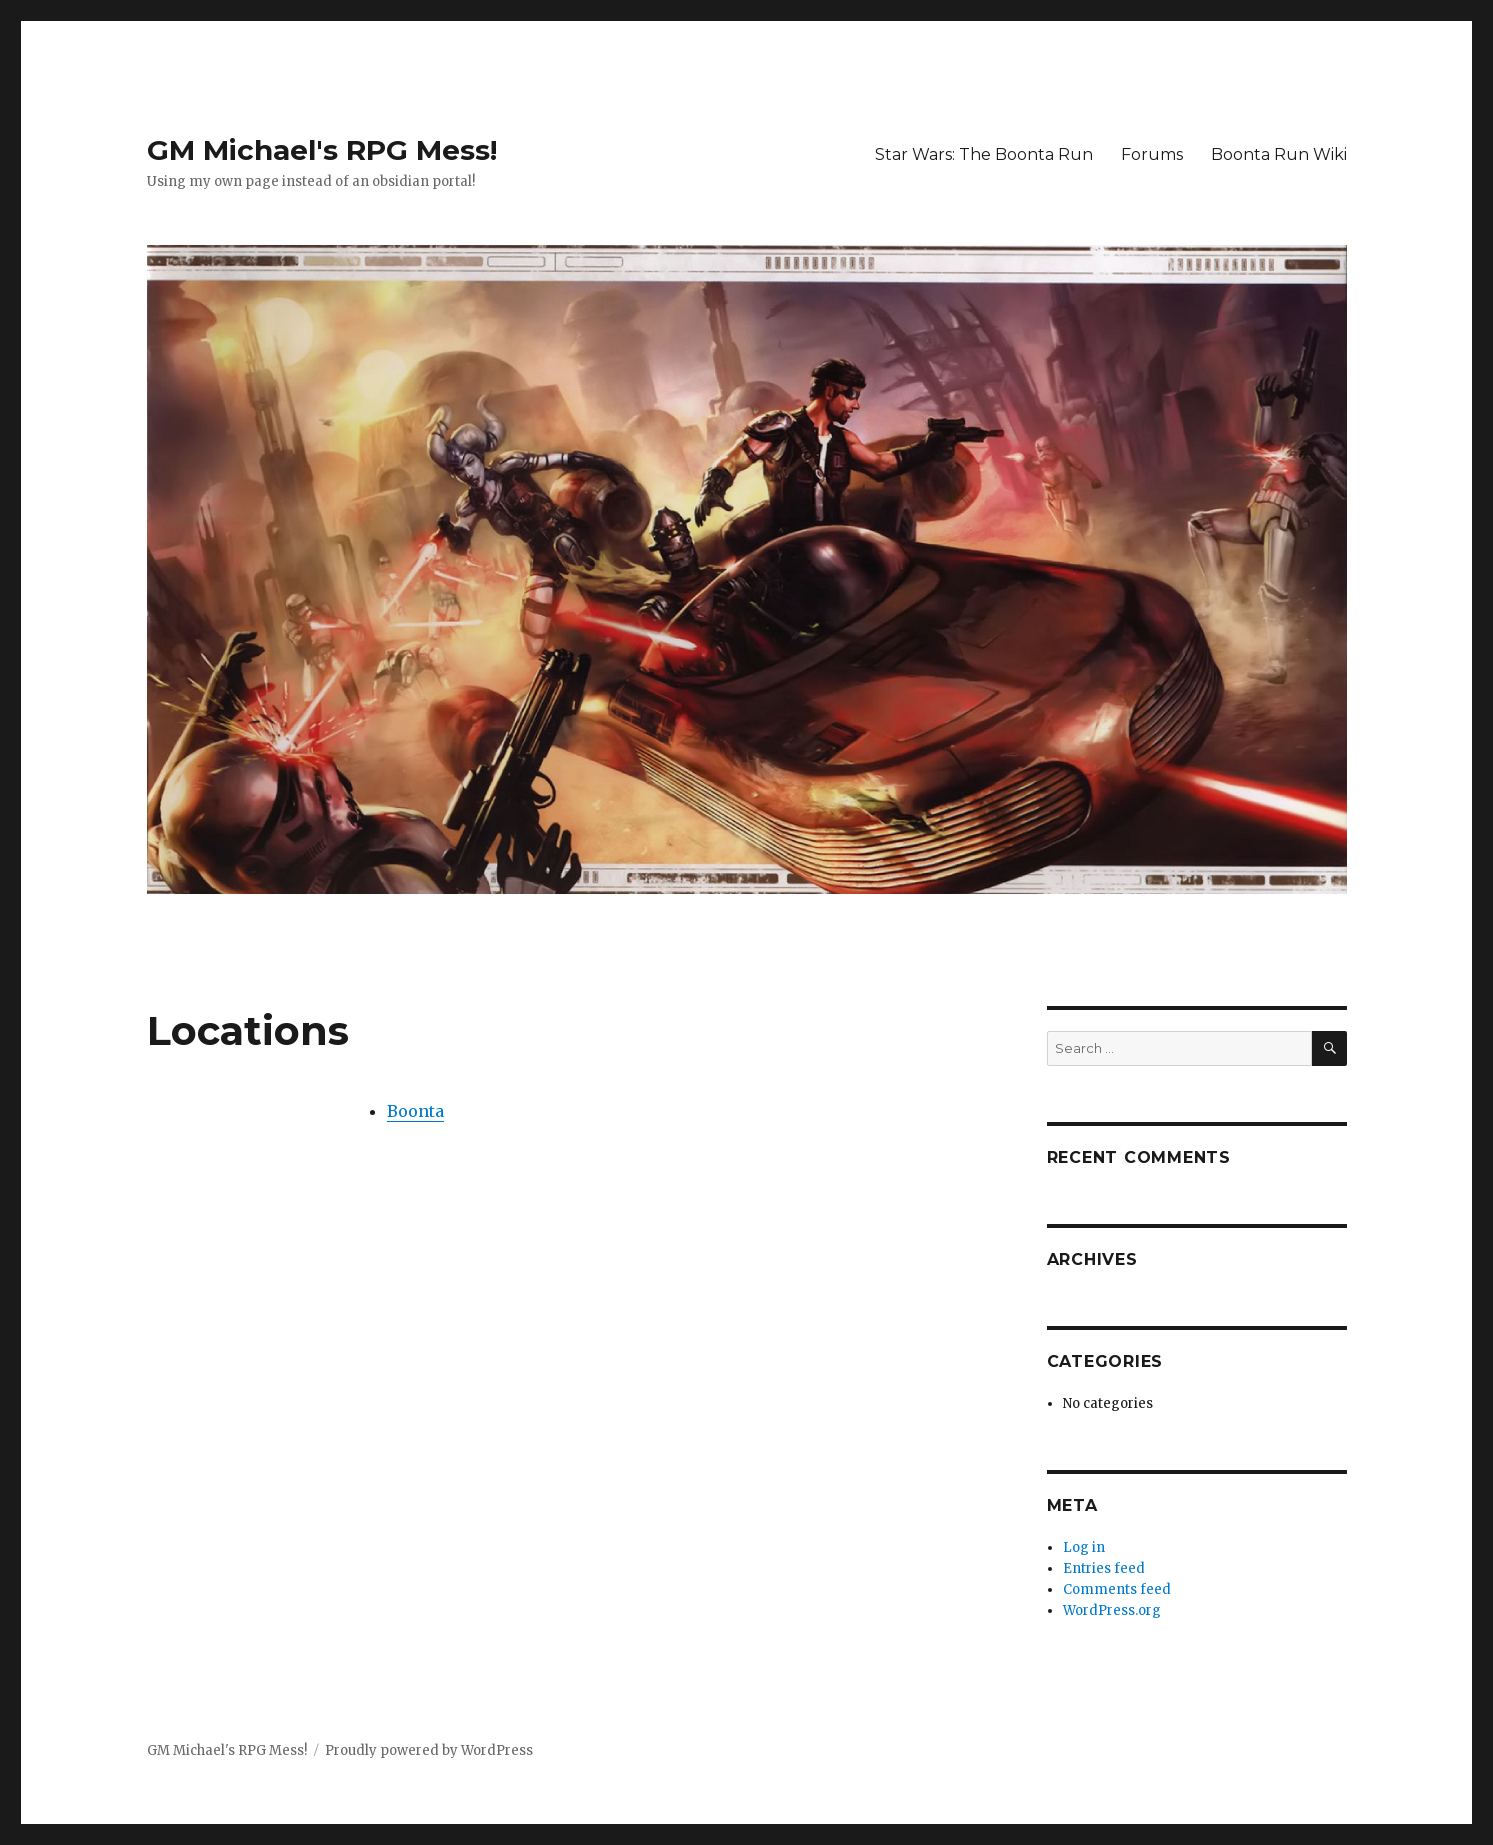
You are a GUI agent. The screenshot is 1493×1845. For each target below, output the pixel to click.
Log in (1084, 1547)
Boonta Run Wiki (1279, 154)
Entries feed (1104, 1568)
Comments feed (1117, 1589)
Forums (1152, 154)
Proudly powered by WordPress (429, 1750)
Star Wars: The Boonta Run (984, 154)
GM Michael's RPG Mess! (322, 150)
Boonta (415, 1111)
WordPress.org (1112, 1610)
